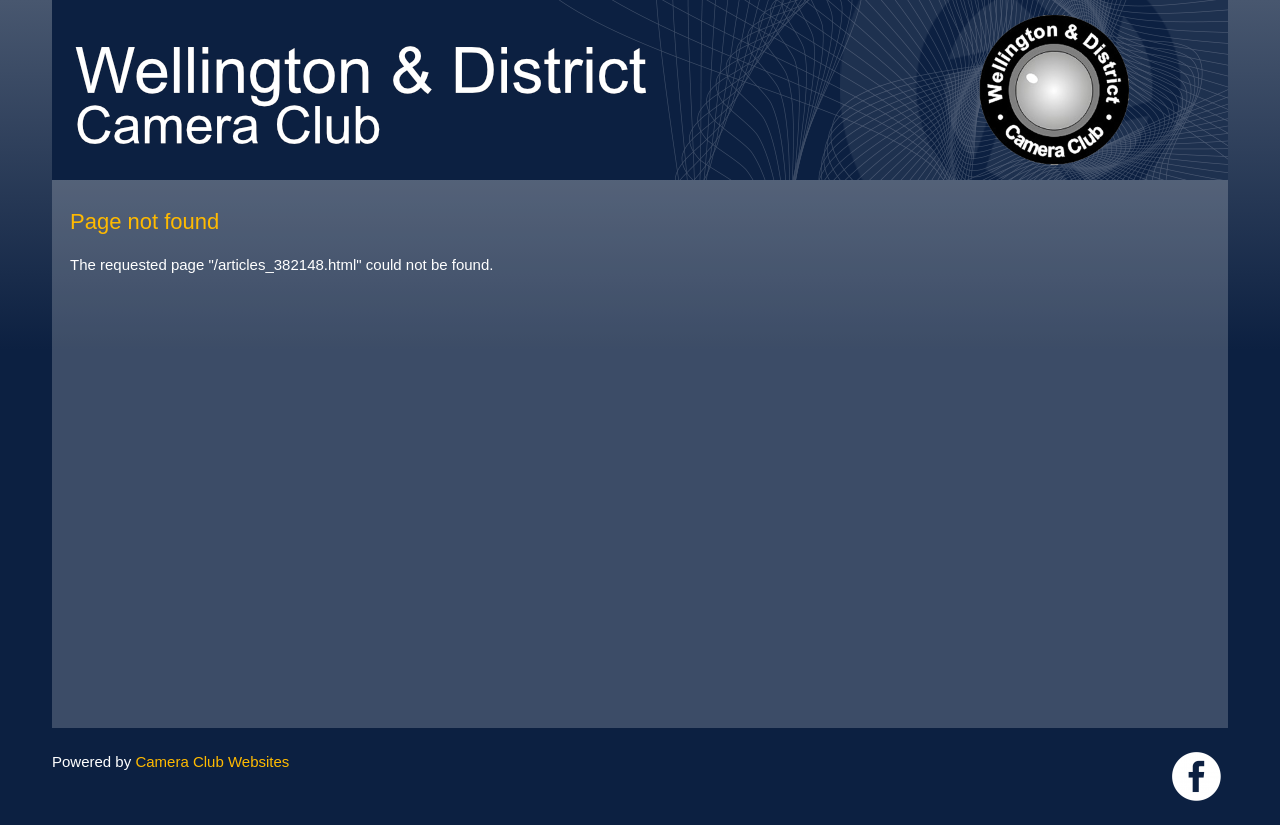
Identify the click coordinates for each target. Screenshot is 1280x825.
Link (1196, 776)
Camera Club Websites (212, 761)
